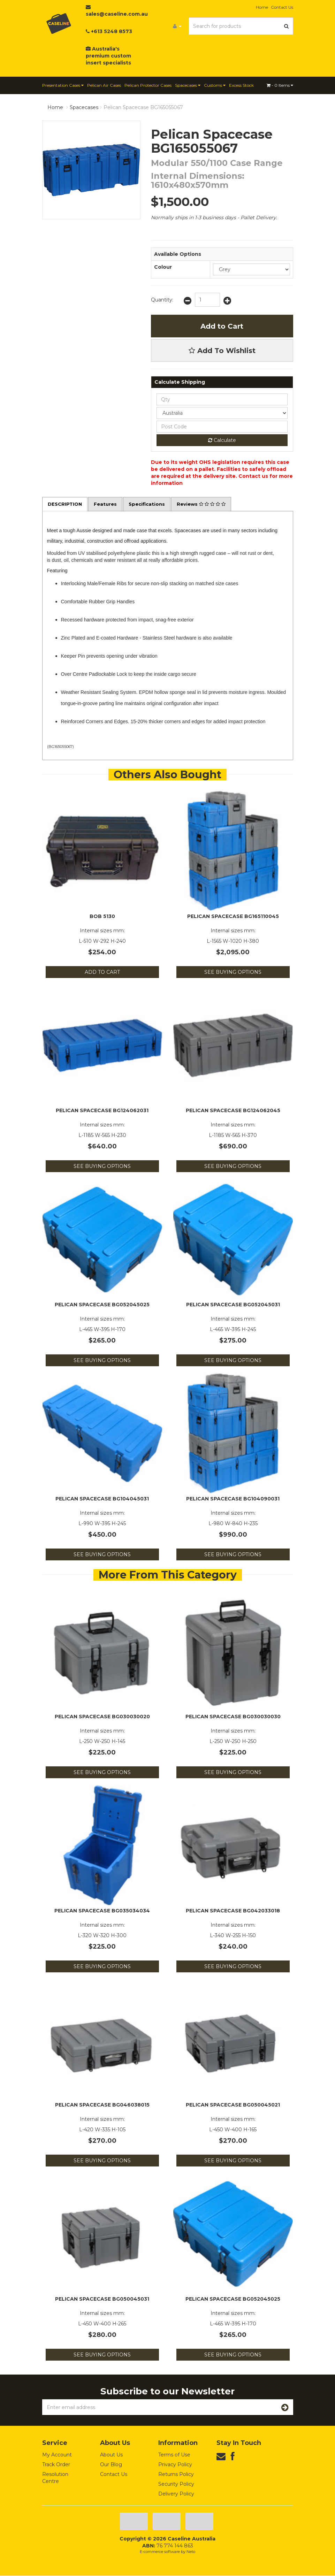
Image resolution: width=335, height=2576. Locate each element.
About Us (111, 2455)
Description (66, 504)
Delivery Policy (176, 2494)
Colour (163, 267)
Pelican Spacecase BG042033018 (233, 1911)
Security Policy (176, 2484)
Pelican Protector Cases (148, 85)
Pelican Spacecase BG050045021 (233, 2105)
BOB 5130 (102, 917)
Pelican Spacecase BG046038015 (102, 2105)
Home (262, 7)
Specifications (151, 504)
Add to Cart (221, 326)
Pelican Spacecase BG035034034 (102, 1911)
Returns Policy (176, 2474)
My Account (57, 2455)
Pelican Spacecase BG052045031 (233, 1305)
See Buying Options (232, 973)
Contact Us (282, 7)
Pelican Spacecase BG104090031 (233, 1499)
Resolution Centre (55, 2478)
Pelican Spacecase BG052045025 (102, 1305)
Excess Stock (241, 85)
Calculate (222, 440)
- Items (280, 85)
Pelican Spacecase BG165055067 (143, 107)
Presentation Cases (63, 85)
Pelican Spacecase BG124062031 (102, 1111)
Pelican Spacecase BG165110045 (233, 917)
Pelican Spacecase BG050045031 (102, 2299)
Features (108, 504)
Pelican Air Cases (104, 85)
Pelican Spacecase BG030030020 (102, 1717)
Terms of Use (174, 2455)
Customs (215, 85)
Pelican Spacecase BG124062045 (233, 1111)
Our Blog (111, 2465)
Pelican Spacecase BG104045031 (102, 1499)
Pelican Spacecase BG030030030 (233, 1717)
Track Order (56, 2465)
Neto (190, 2552)
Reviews (208, 504)
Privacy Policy (175, 2465)
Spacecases (187, 85)
